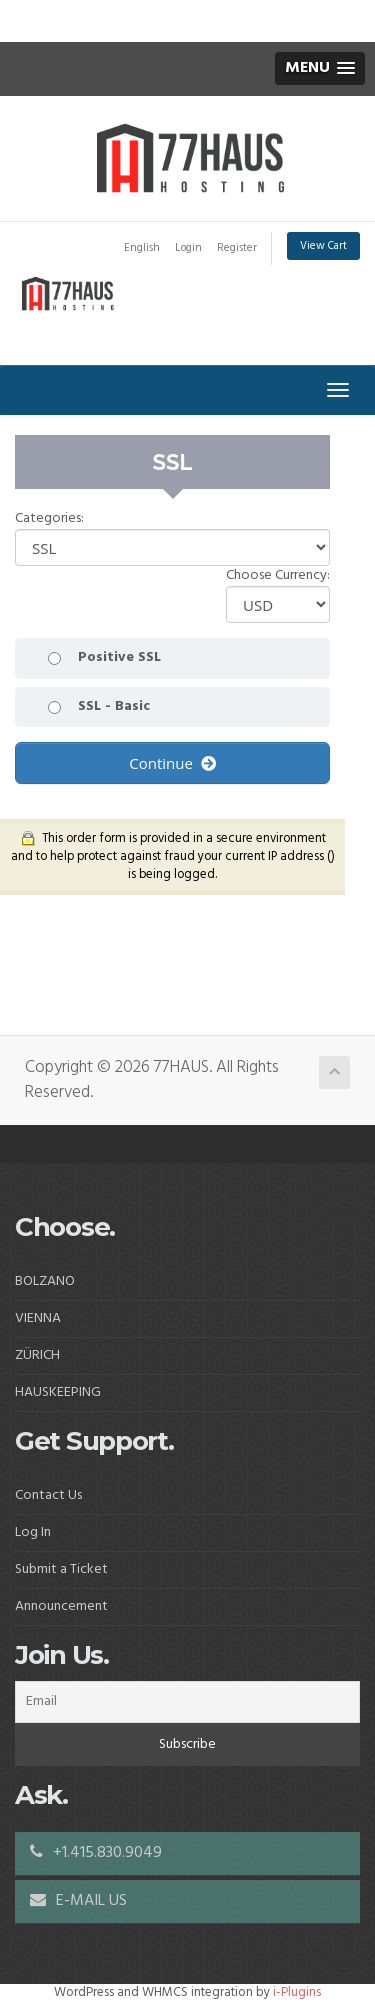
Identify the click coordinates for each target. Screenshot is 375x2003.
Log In (33, 1532)
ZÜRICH (37, 1355)
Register (237, 248)
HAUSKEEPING (58, 1392)
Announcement (61, 1606)
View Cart (323, 246)
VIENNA (38, 1318)
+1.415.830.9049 (96, 1853)
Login (188, 248)
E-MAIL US (78, 1901)
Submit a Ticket (61, 1569)
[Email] (187, 1702)
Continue (172, 763)
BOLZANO (45, 1281)
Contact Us (48, 1495)
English (142, 248)
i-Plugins (297, 1992)
